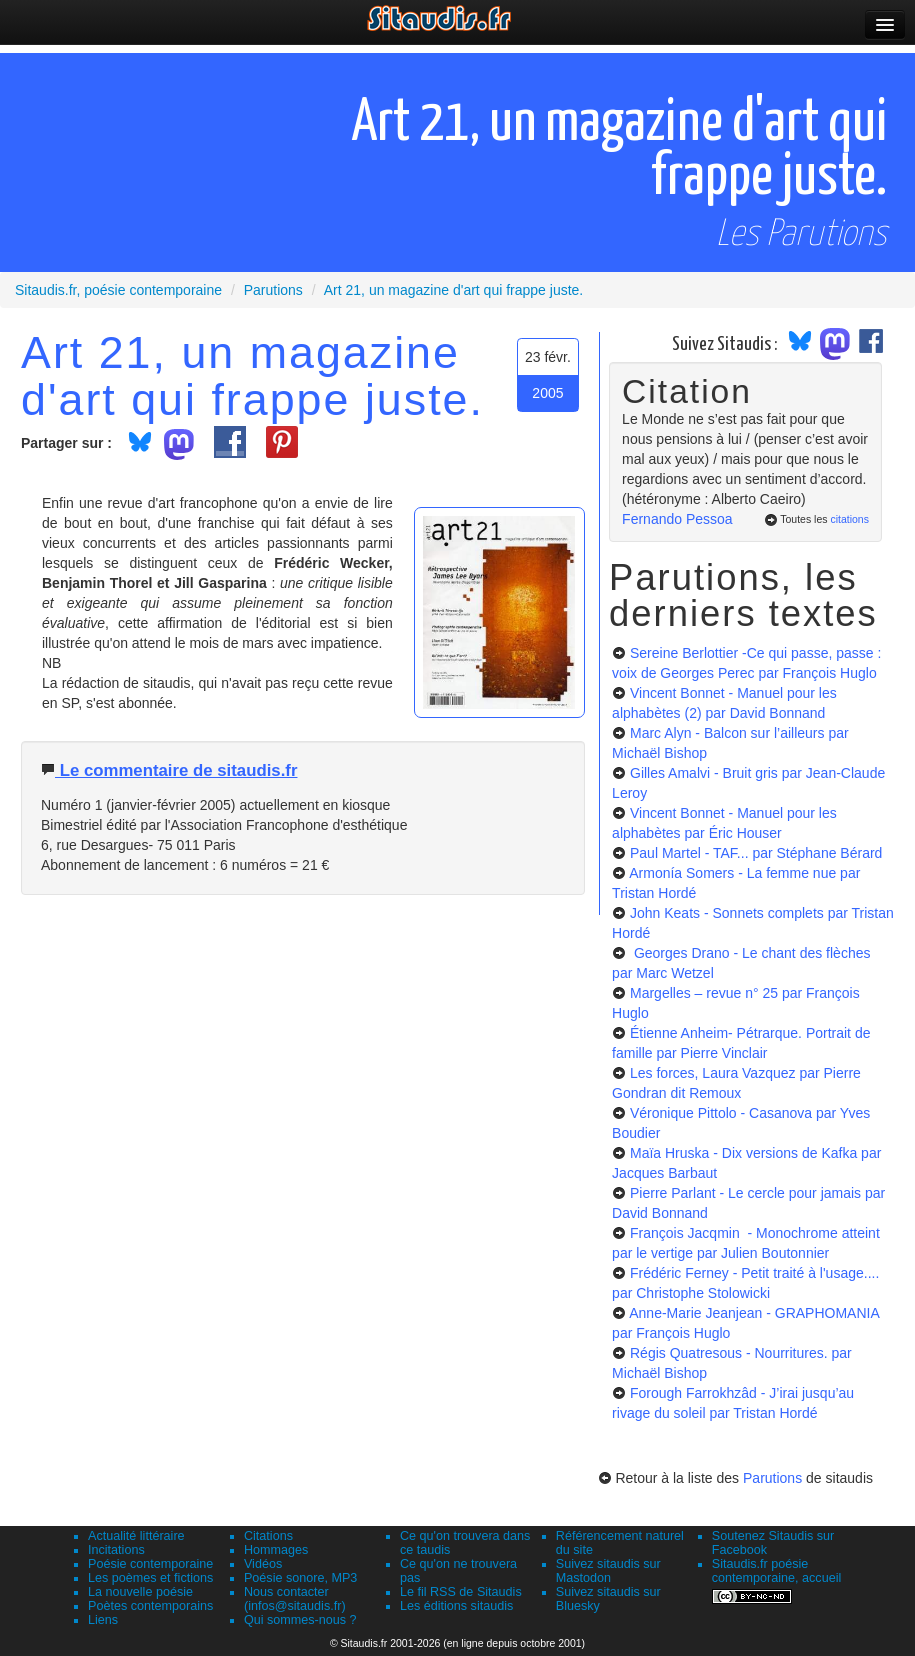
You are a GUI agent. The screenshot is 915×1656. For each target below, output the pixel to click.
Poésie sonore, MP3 (300, 1578)
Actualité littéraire (136, 1536)
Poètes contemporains (150, 1606)
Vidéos (263, 1564)
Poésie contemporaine (150, 1564)
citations (849, 519)
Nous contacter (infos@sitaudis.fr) (295, 1599)
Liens (103, 1620)
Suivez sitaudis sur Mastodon (608, 1571)
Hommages (276, 1550)
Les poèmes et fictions (150, 1578)
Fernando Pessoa (677, 519)
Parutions (772, 1478)
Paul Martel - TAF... (756, 853)
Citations (268, 1536)
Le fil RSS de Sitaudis (461, 1592)
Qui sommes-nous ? (300, 1620)
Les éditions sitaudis (456, 1606)
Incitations (116, 1550)
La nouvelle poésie (140, 1592)
